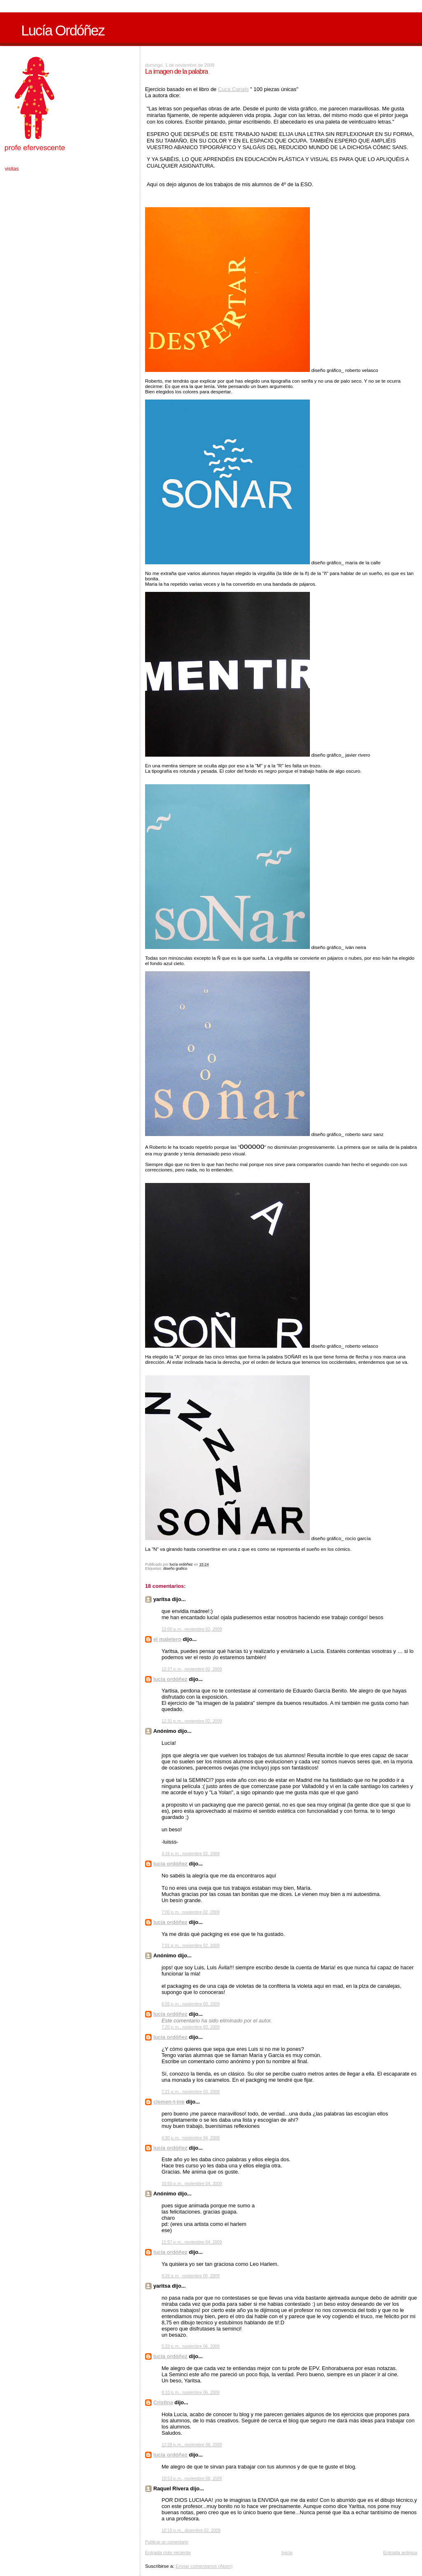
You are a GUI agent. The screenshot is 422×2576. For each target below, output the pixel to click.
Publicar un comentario (166, 2542)
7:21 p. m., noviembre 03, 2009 (191, 2092)
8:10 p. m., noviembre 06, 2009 (191, 2392)
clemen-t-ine (169, 2102)
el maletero (167, 1639)
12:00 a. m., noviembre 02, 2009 (192, 1629)
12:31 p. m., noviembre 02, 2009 (192, 1721)
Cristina (163, 2402)
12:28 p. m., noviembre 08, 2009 (192, 2445)
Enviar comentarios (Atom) (204, 2566)
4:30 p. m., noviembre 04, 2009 (191, 2138)
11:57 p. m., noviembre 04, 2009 (192, 2242)
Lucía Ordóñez (62, 30)
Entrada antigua (400, 2552)
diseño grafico (175, 1568)
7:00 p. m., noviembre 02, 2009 (191, 1912)
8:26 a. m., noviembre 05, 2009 (191, 2276)
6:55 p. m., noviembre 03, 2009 (191, 2004)
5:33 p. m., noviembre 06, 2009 (191, 2346)
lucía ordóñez (170, 1679)
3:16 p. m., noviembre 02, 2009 (191, 1853)
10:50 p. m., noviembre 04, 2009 (192, 2183)
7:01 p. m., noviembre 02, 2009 (191, 1945)
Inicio (287, 2552)
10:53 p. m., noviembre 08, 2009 (192, 2478)
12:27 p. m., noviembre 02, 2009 (192, 1669)
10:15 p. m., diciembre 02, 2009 (191, 2530)
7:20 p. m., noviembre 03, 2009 (191, 2027)
